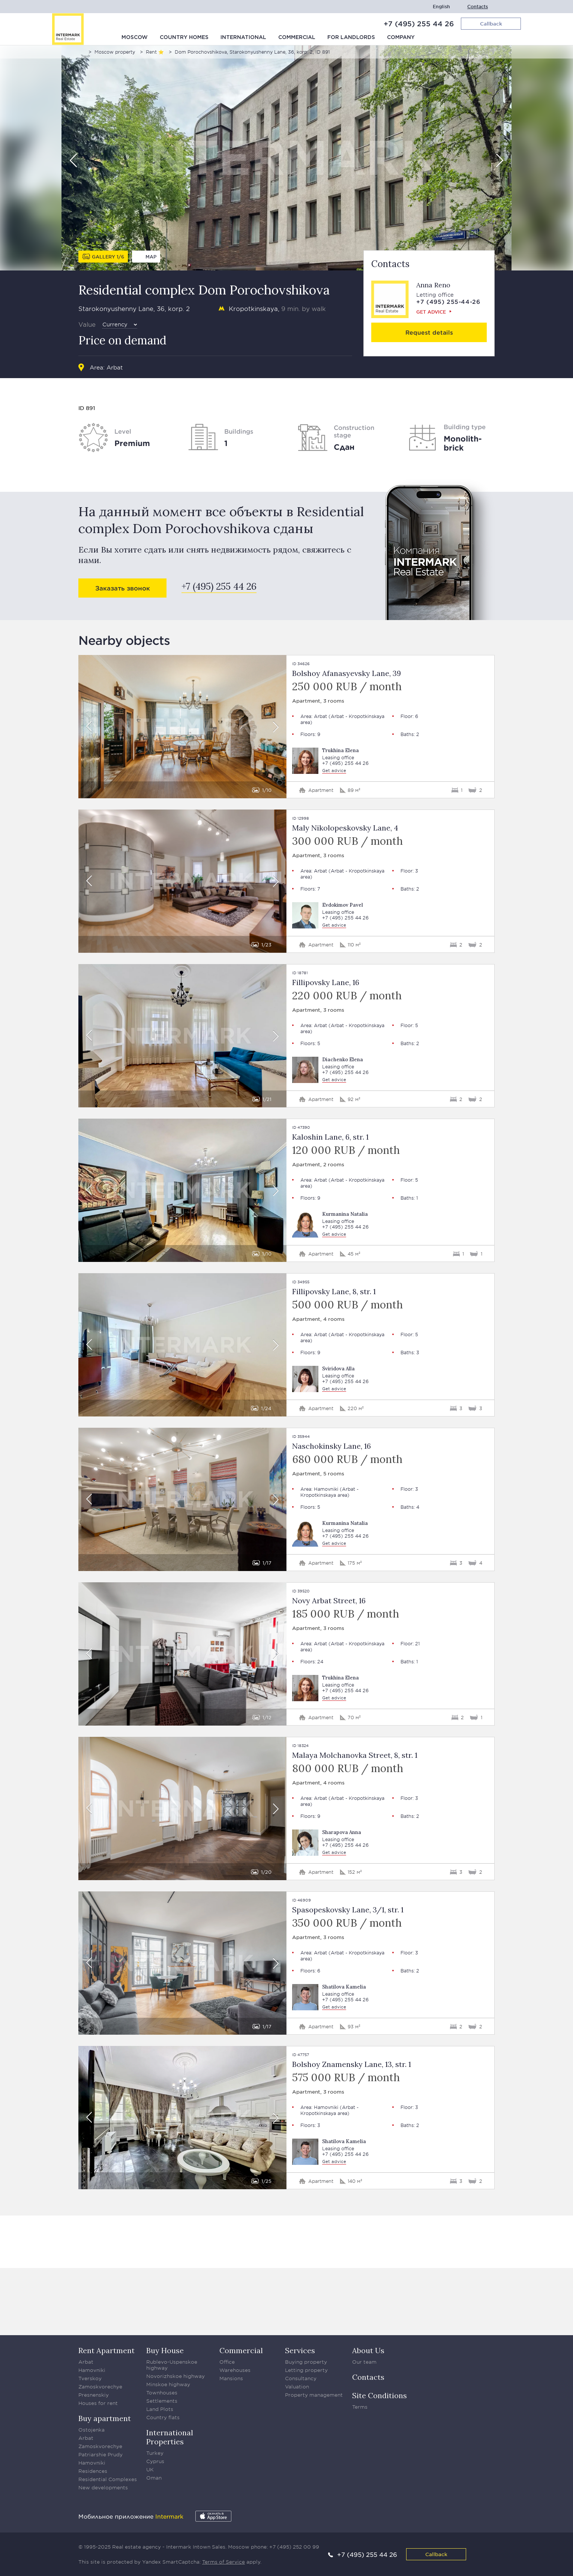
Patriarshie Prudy (100, 2454)
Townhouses (161, 2393)
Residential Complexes (107, 2479)
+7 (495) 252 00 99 (294, 2547)
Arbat (114, 367)
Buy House (165, 2350)
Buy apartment (104, 2418)
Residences (92, 2471)
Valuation (297, 2387)
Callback (436, 2554)
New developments (103, 2487)
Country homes (184, 37)
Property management (314, 2395)
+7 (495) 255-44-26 (448, 301)
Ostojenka (91, 2430)
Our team (364, 2362)
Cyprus (155, 2461)
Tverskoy (90, 2378)
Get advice (431, 312)
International (243, 37)
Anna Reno (433, 285)
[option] (287, 157)
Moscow (135, 37)
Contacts (477, 6)
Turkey (155, 2453)
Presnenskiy (93, 2395)
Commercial (296, 37)
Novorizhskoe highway (175, 2376)
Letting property (306, 2370)
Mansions (231, 2378)
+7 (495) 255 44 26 (419, 24)
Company (401, 37)
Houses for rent (98, 2403)
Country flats (163, 2417)
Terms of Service (223, 2562)
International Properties (169, 2437)
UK (150, 2469)
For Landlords (351, 37)
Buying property (306, 2362)
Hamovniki (326, 1489)
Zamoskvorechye (100, 2387)
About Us (368, 2350)
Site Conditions (379, 2395)
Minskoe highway (168, 2384)
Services (300, 2350)
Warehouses (234, 2370)
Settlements (161, 2401)
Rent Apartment (106, 2350)
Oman (154, 2478)
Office (227, 2362)
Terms (360, 2407)
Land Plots (159, 2409)
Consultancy (300, 2378)
